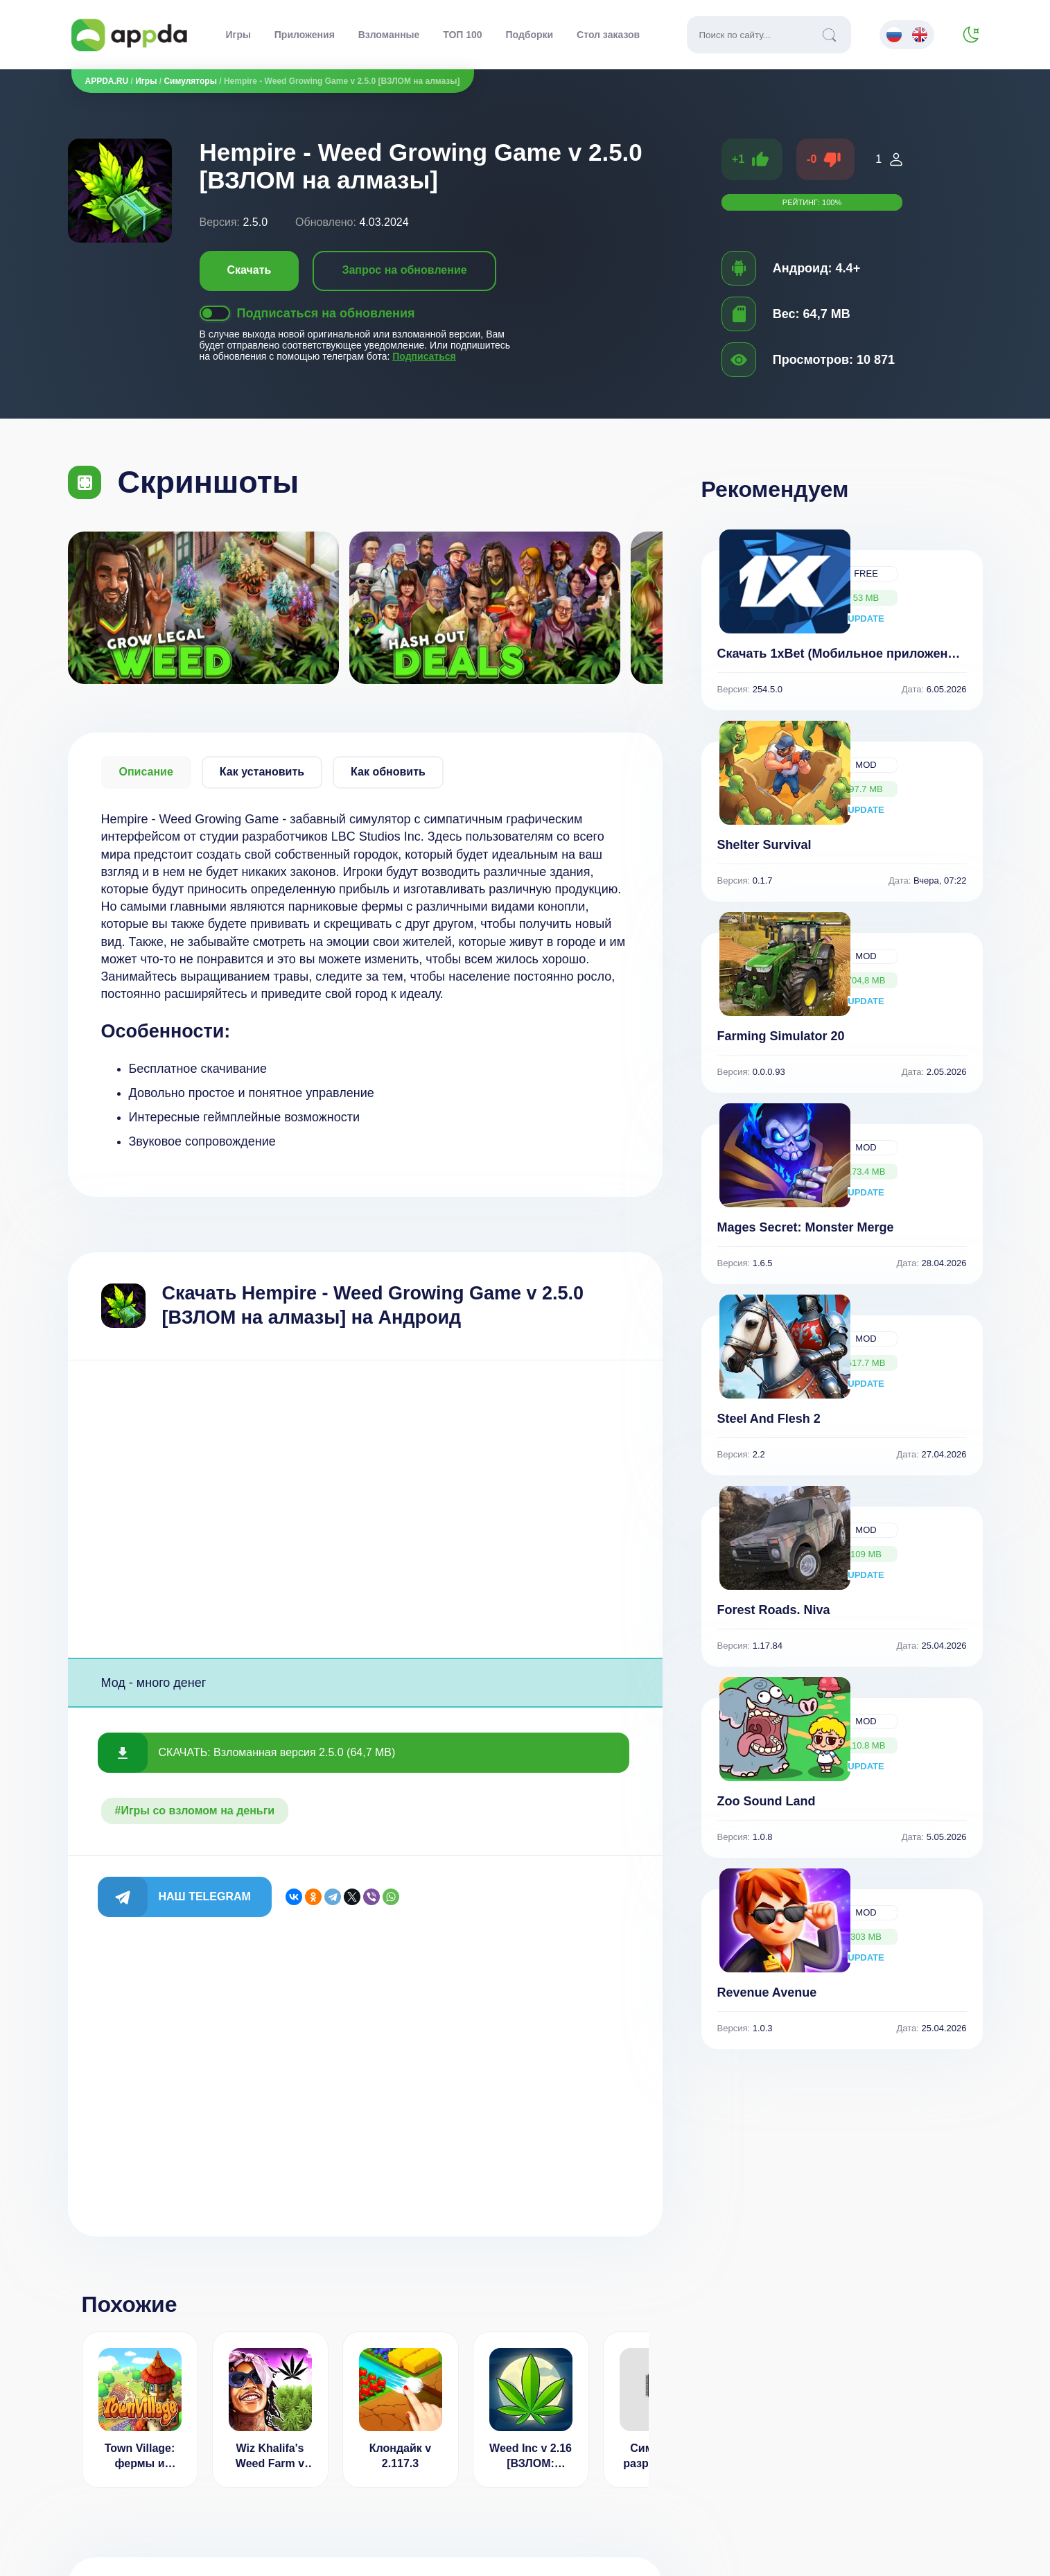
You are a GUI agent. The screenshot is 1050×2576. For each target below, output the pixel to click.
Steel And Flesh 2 (769, 1419)
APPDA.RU (107, 81)
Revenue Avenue (767, 1992)
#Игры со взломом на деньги (195, 1810)
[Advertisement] (365, 1509)
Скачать (249, 270)
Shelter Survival (764, 845)
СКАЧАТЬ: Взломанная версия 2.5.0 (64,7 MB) (277, 1752)
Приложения (304, 34)
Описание (146, 772)
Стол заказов (608, 34)
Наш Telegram (205, 1896)
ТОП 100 (462, 34)
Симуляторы (190, 81)
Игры (238, 34)
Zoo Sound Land (766, 1801)
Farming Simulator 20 (781, 1036)
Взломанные (389, 34)
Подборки (530, 34)
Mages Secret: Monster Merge (805, 1227)
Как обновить (388, 772)
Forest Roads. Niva (773, 1610)
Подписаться (424, 356)
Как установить (262, 772)
